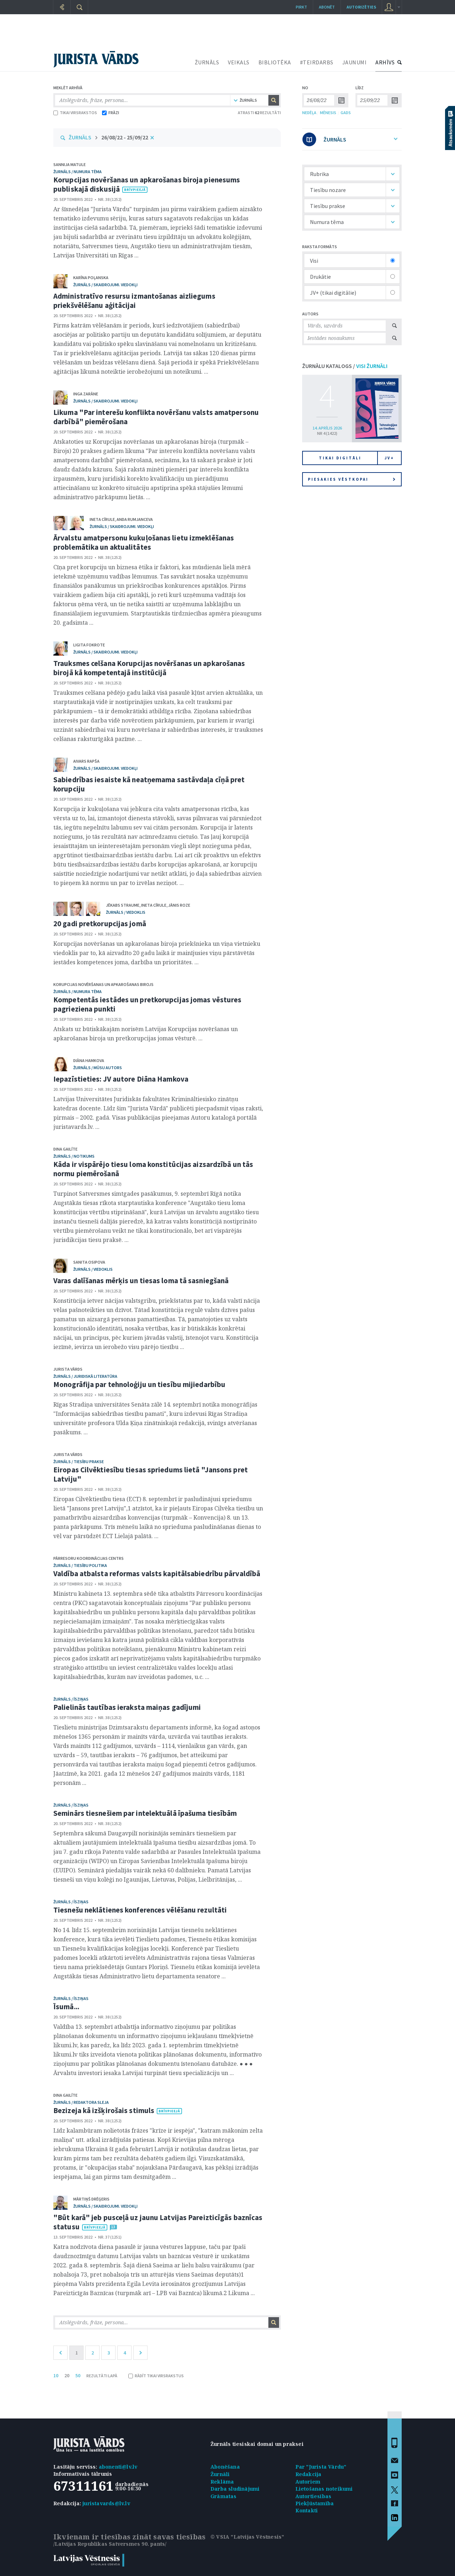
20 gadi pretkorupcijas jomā (99, 923)
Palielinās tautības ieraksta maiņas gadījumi (127, 1707)
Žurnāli (220, 2474)
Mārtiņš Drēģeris (91, 2199)
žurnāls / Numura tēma (77, 171)
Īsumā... (66, 2006)
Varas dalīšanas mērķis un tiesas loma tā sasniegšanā (141, 1280)
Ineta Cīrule (102, 519)
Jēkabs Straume (122, 905)
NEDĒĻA (309, 112)
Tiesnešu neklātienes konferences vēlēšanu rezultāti (140, 1910)
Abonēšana (225, 2466)
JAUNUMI (354, 62)
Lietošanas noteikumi (324, 2488)
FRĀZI (110, 112)
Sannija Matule (69, 164)
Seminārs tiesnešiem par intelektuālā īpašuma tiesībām (145, 1813)
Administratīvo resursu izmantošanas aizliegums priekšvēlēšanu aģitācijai (134, 300)
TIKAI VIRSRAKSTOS (75, 112)
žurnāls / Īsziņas (71, 1699)
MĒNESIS (328, 112)
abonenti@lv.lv (118, 2466)
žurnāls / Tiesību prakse (78, 1461)
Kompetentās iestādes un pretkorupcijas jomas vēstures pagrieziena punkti (147, 1004)
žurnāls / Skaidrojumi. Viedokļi (105, 284)
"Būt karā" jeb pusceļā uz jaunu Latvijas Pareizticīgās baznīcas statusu (157, 2222)
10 (55, 2375)
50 (77, 2375)
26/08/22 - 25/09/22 (124, 137)
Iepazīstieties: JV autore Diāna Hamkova (120, 1079)
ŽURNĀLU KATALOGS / (344, 365)
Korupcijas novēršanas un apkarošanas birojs (103, 984)
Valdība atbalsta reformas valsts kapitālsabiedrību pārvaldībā (156, 1573)
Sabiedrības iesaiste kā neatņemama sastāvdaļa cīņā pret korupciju (149, 784)
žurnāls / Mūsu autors (97, 1067)
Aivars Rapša (86, 761)
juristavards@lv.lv (106, 2503)
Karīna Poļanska (90, 277)
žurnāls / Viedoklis (125, 912)
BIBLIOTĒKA (274, 62)
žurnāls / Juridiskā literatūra (85, 1376)
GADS (346, 112)
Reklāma (222, 2481)
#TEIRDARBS (316, 62)
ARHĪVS (385, 62)
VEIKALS (239, 62)
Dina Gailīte (65, 1149)
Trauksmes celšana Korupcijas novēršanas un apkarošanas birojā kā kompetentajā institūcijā (149, 667)
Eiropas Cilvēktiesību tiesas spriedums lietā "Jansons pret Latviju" (150, 1474)
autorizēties (361, 7)
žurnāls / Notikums (74, 1156)
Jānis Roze (179, 905)
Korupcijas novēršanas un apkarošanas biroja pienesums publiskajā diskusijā (146, 184)
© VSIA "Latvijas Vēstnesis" (247, 2536)
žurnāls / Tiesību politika (80, 1565)
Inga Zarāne (85, 393)
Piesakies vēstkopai (351, 479)
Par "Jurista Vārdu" (321, 2466)
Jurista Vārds (67, 1369)
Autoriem (308, 2481)
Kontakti (306, 2510)
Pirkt (301, 7)
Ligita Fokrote (89, 644)
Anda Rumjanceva (135, 519)
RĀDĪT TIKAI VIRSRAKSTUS (156, 2375)
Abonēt (327, 7)
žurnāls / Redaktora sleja (81, 2102)
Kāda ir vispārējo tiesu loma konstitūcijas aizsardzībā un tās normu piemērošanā (153, 1168)
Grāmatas (223, 2496)
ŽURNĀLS (207, 62)
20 (66, 2375)
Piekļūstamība (314, 2503)
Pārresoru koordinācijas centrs (88, 1558)
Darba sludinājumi (234, 2488)
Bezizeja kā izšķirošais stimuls (103, 2110)
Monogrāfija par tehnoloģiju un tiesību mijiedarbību (139, 1384)
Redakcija (308, 2474)
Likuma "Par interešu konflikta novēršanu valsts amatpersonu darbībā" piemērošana (156, 416)
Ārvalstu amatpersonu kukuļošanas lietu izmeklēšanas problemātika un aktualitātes (143, 542)
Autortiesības (313, 2496)
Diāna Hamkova (88, 1060)
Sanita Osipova (89, 1262)
